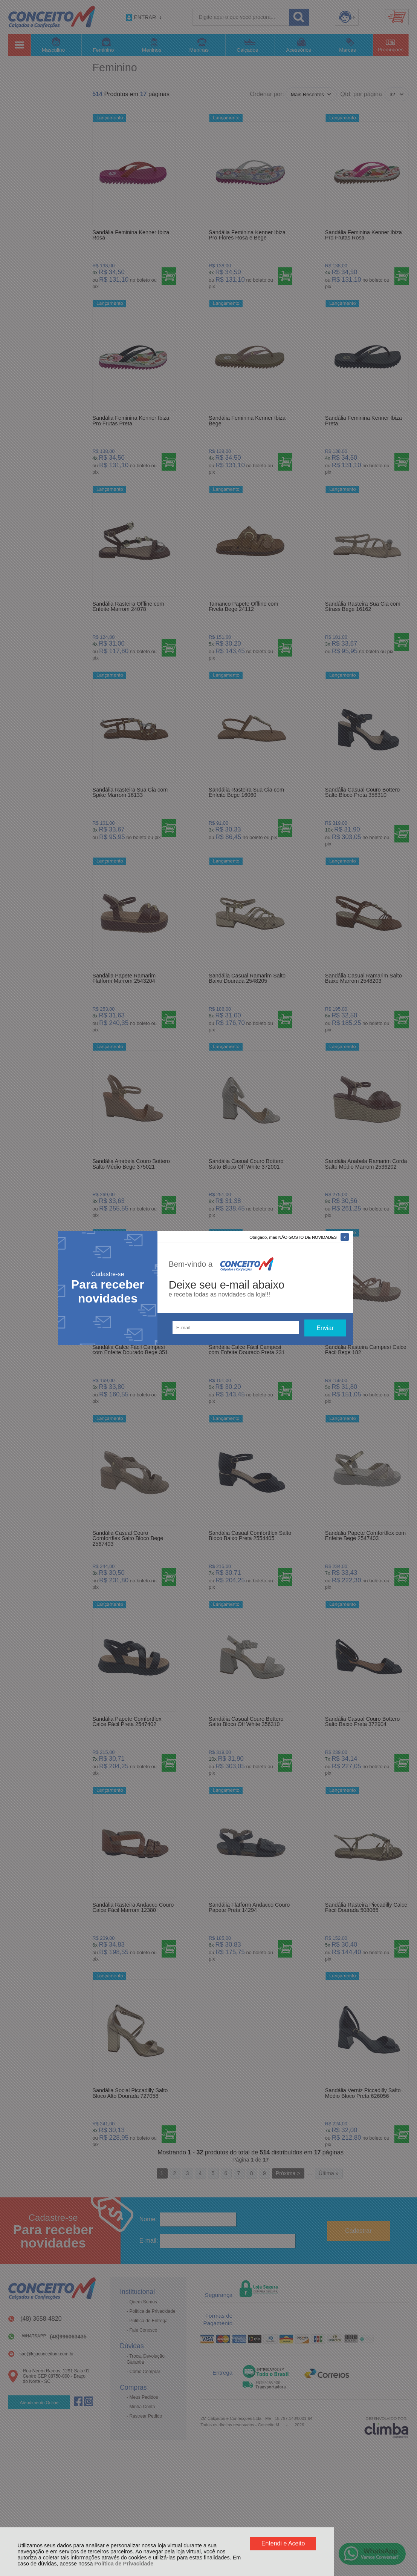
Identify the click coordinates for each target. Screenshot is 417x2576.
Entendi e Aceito (283, 2543)
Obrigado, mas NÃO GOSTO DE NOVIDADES (293, 1237)
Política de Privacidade (124, 2564)
